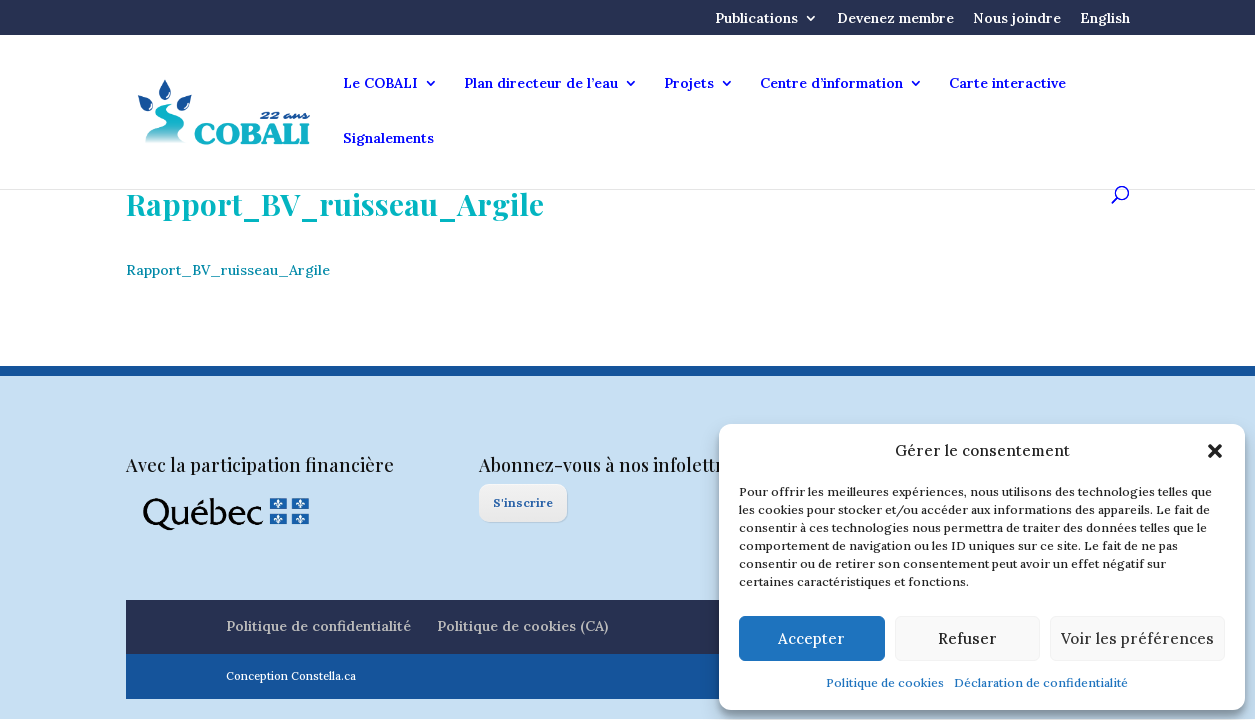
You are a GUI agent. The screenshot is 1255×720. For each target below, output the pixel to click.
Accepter (811, 638)
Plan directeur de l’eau (541, 84)
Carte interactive (1007, 84)
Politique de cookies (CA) (522, 626)
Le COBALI (380, 84)
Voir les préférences (1137, 638)
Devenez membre (895, 19)
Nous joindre (1017, 19)
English (1105, 19)
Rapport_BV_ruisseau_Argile (228, 270)
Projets (689, 84)
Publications (756, 19)
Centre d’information (831, 84)
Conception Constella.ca (291, 676)
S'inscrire (523, 502)
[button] (1215, 451)
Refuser (967, 638)
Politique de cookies (885, 682)
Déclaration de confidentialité (1041, 682)
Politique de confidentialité (318, 626)
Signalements (388, 139)
